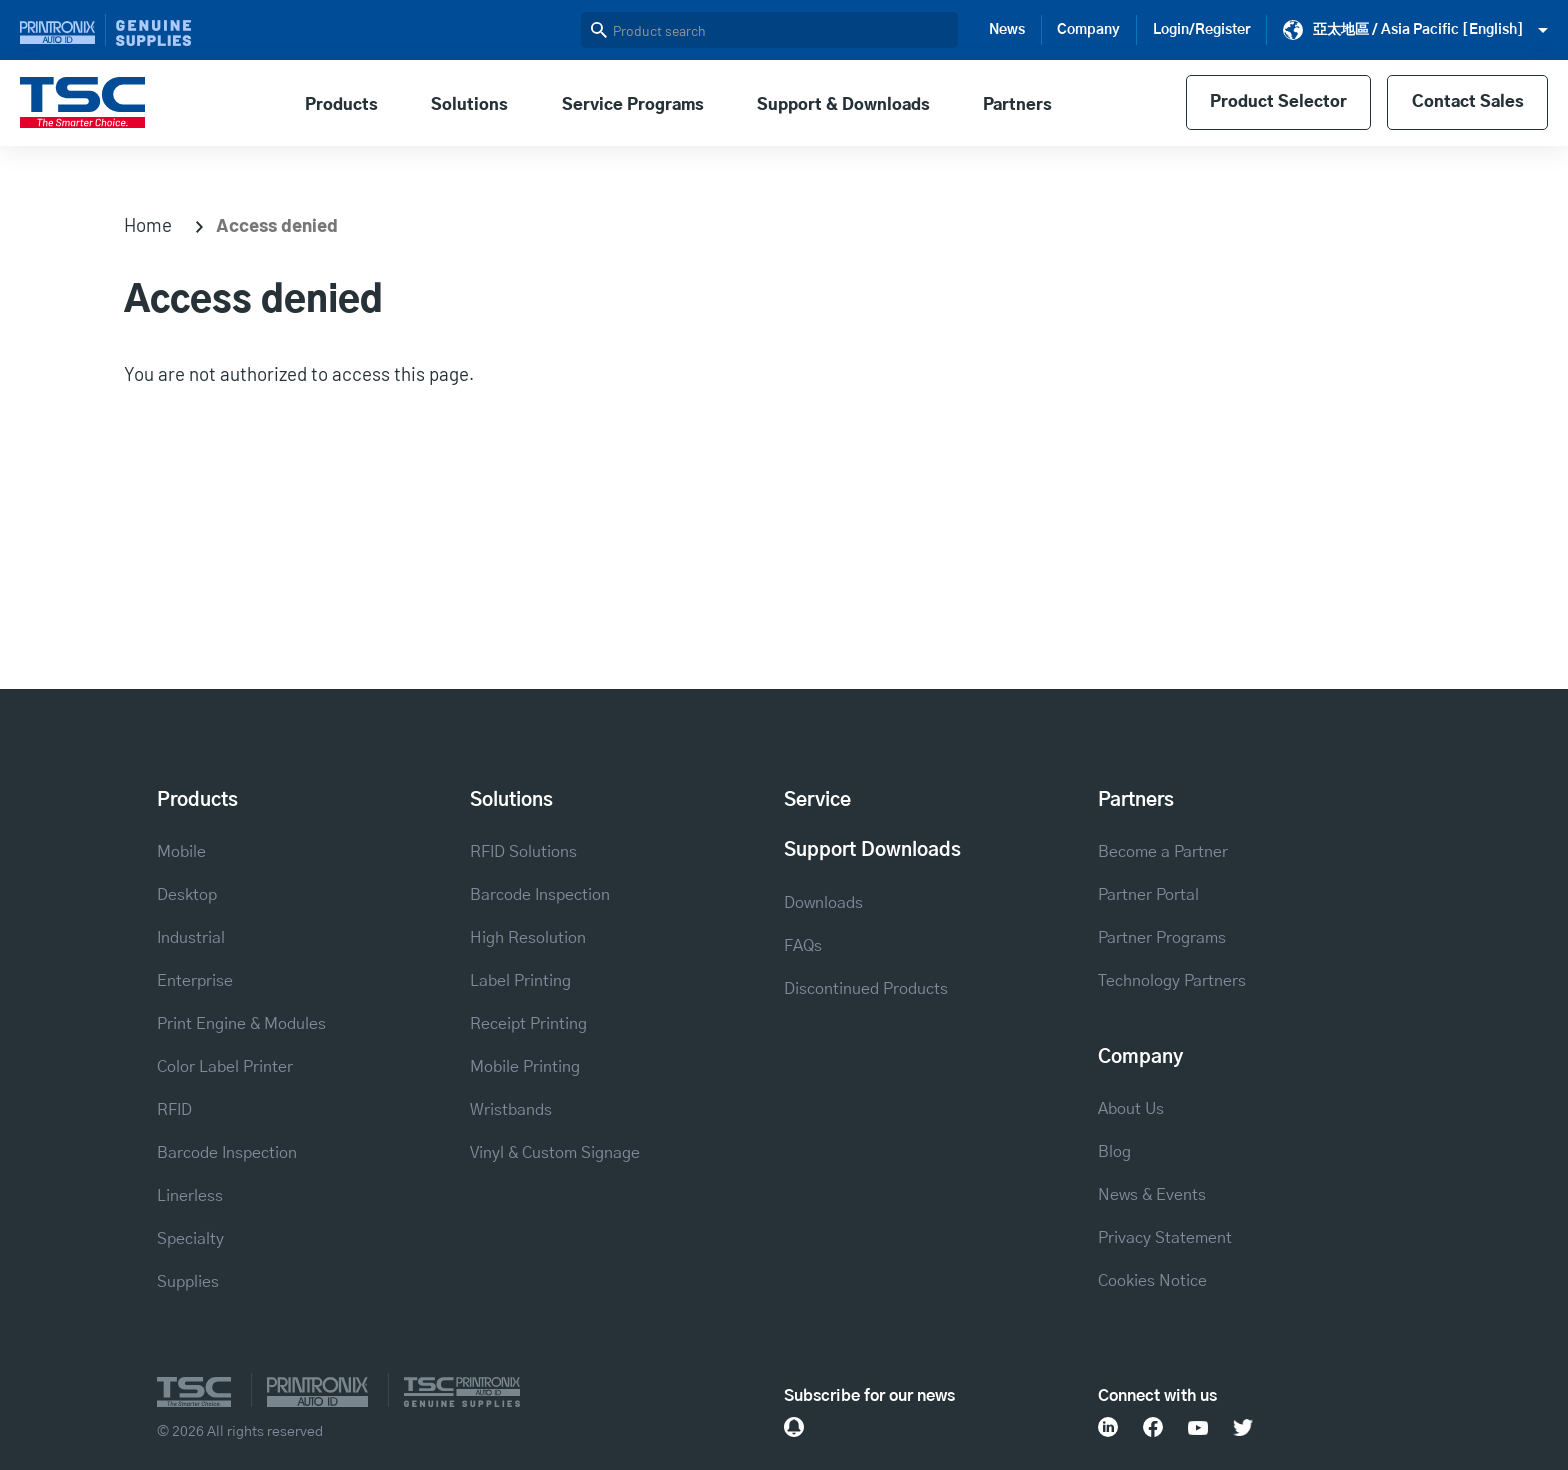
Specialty (190, 1239)
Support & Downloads (843, 105)
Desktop (187, 895)
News (1007, 30)
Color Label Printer (225, 1067)
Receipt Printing (528, 1024)
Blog (1114, 1152)
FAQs (803, 946)
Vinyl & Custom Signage (555, 1153)
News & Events (1152, 1195)
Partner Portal (1148, 895)
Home (148, 224)
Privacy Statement (1165, 1238)
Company (1088, 30)
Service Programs (633, 105)
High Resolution (528, 938)
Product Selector (1278, 103)
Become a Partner (1163, 852)
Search (599, 30)
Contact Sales (1467, 103)
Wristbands (511, 1110)
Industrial (191, 938)
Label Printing (520, 981)
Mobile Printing (525, 1067)
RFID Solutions (523, 852)
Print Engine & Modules (241, 1024)
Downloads (823, 903)
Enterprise (195, 981)
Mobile (181, 852)
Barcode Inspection (227, 1153)
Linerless (190, 1196)
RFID (174, 1110)
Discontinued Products (866, 989)
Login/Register (1202, 30)
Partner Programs (1162, 938)
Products (341, 105)
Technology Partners (1172, 981)
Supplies (188, 1282)
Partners (1017, 105)
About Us (1131, 1109)
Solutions (469, 105)
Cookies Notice (1152, 1281)
